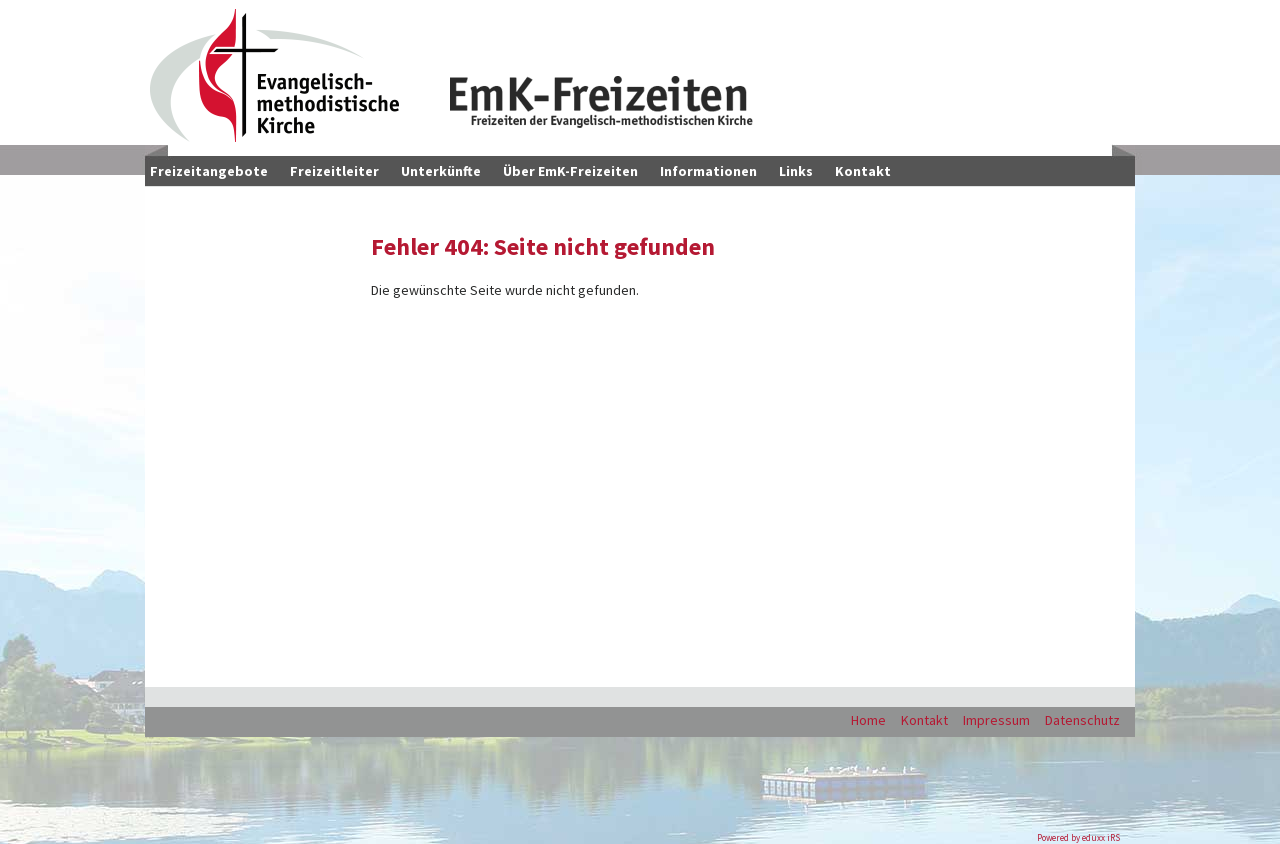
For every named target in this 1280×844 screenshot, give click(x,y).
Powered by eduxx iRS (1078, 837)
